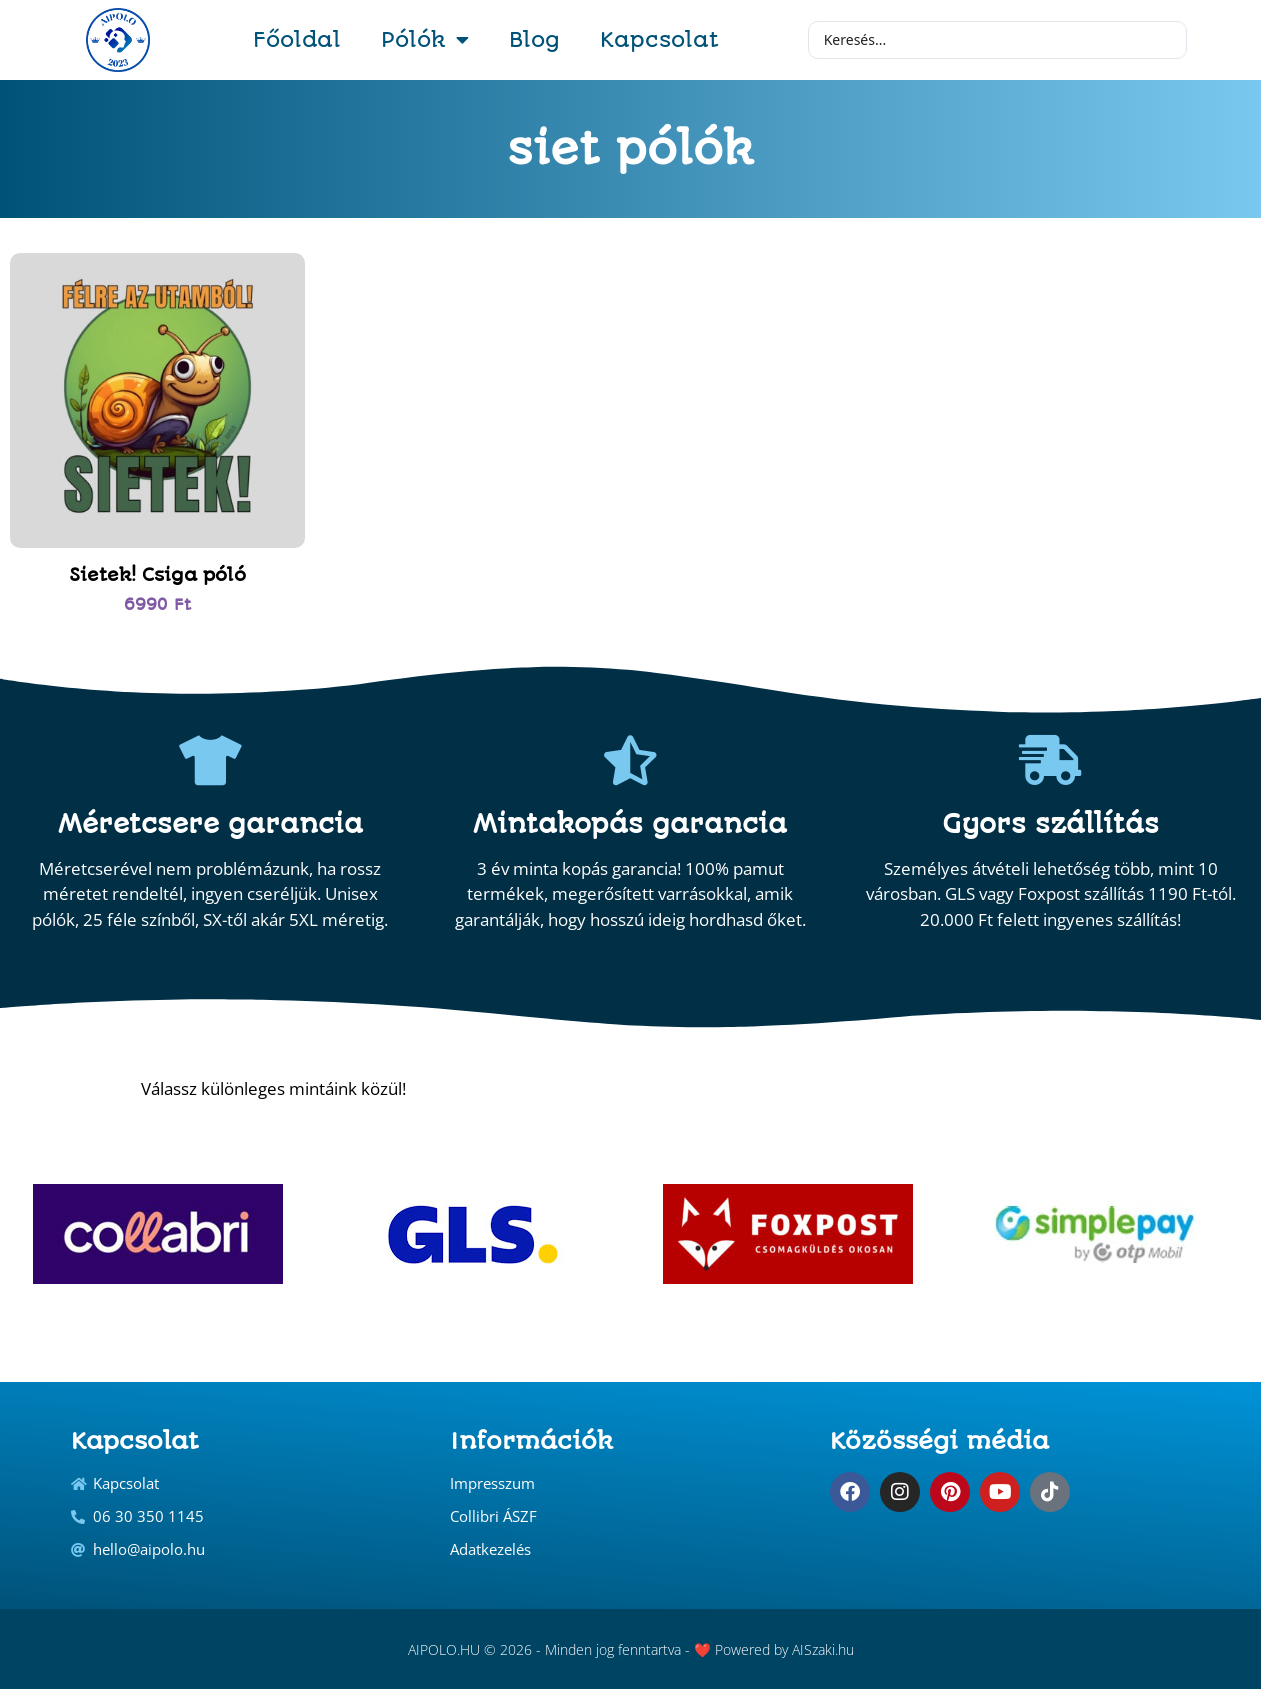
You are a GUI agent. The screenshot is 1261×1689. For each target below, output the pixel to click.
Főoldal (297, 39)
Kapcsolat (659, 39)
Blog (534, 39)
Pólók (425, 40)
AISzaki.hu (823, 1649)
